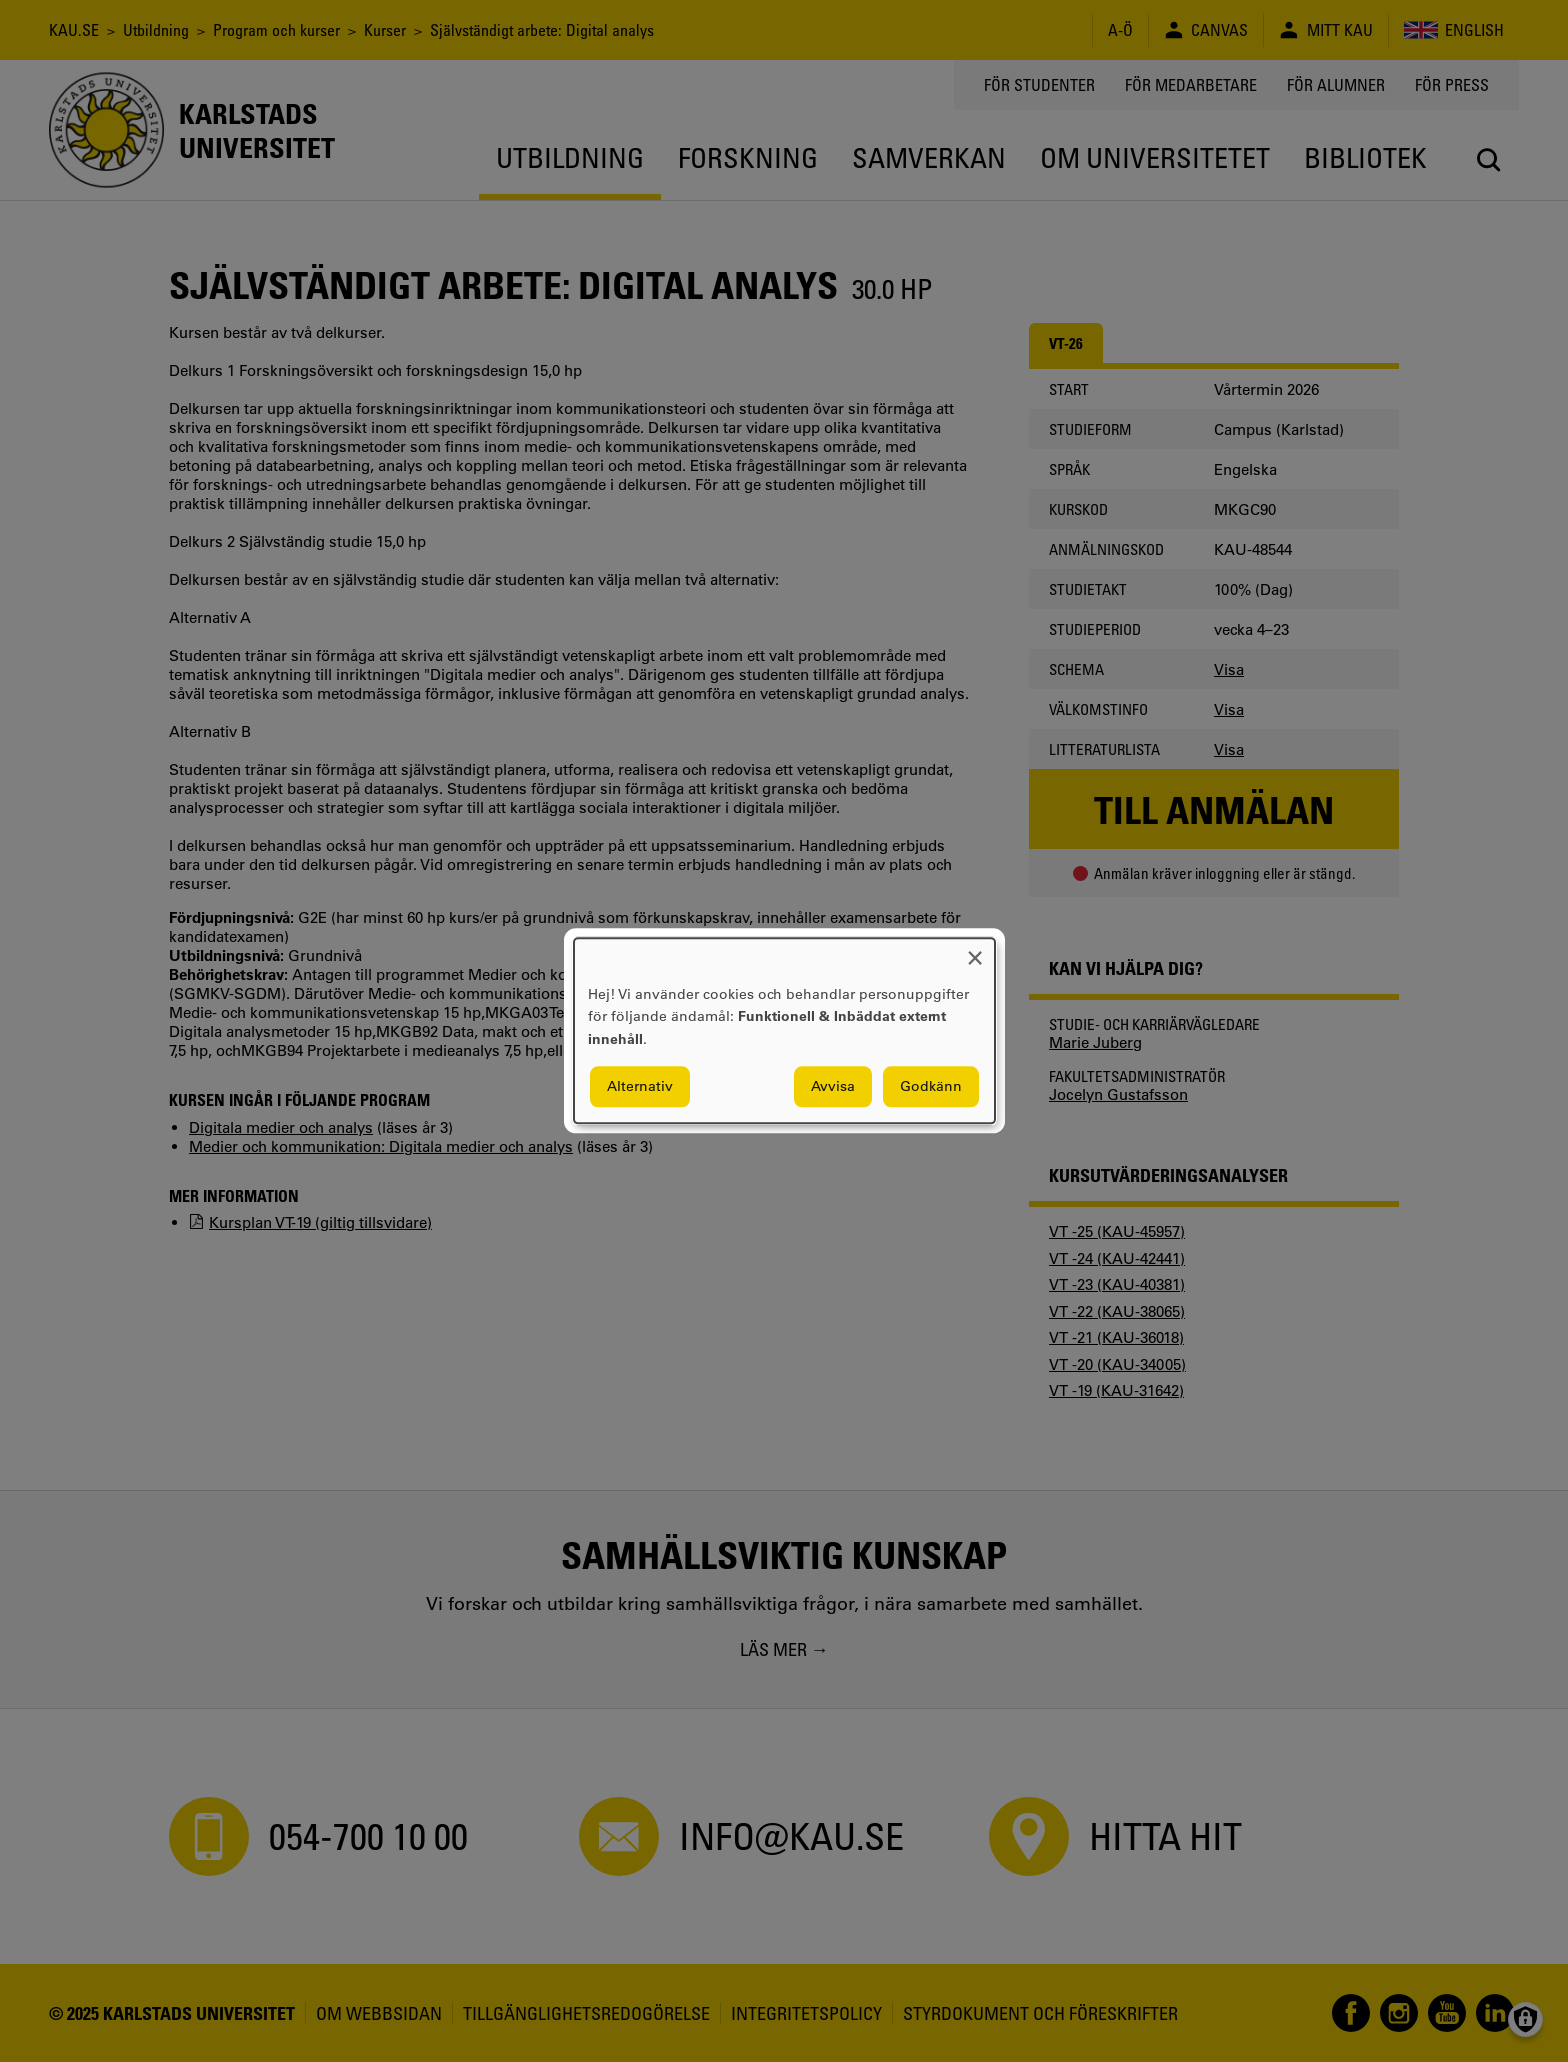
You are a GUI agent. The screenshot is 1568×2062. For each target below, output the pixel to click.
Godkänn (931, 1087)
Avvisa (833, 1087)
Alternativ (640, 1087)
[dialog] (784, 1030)
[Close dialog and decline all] (975, 950)
